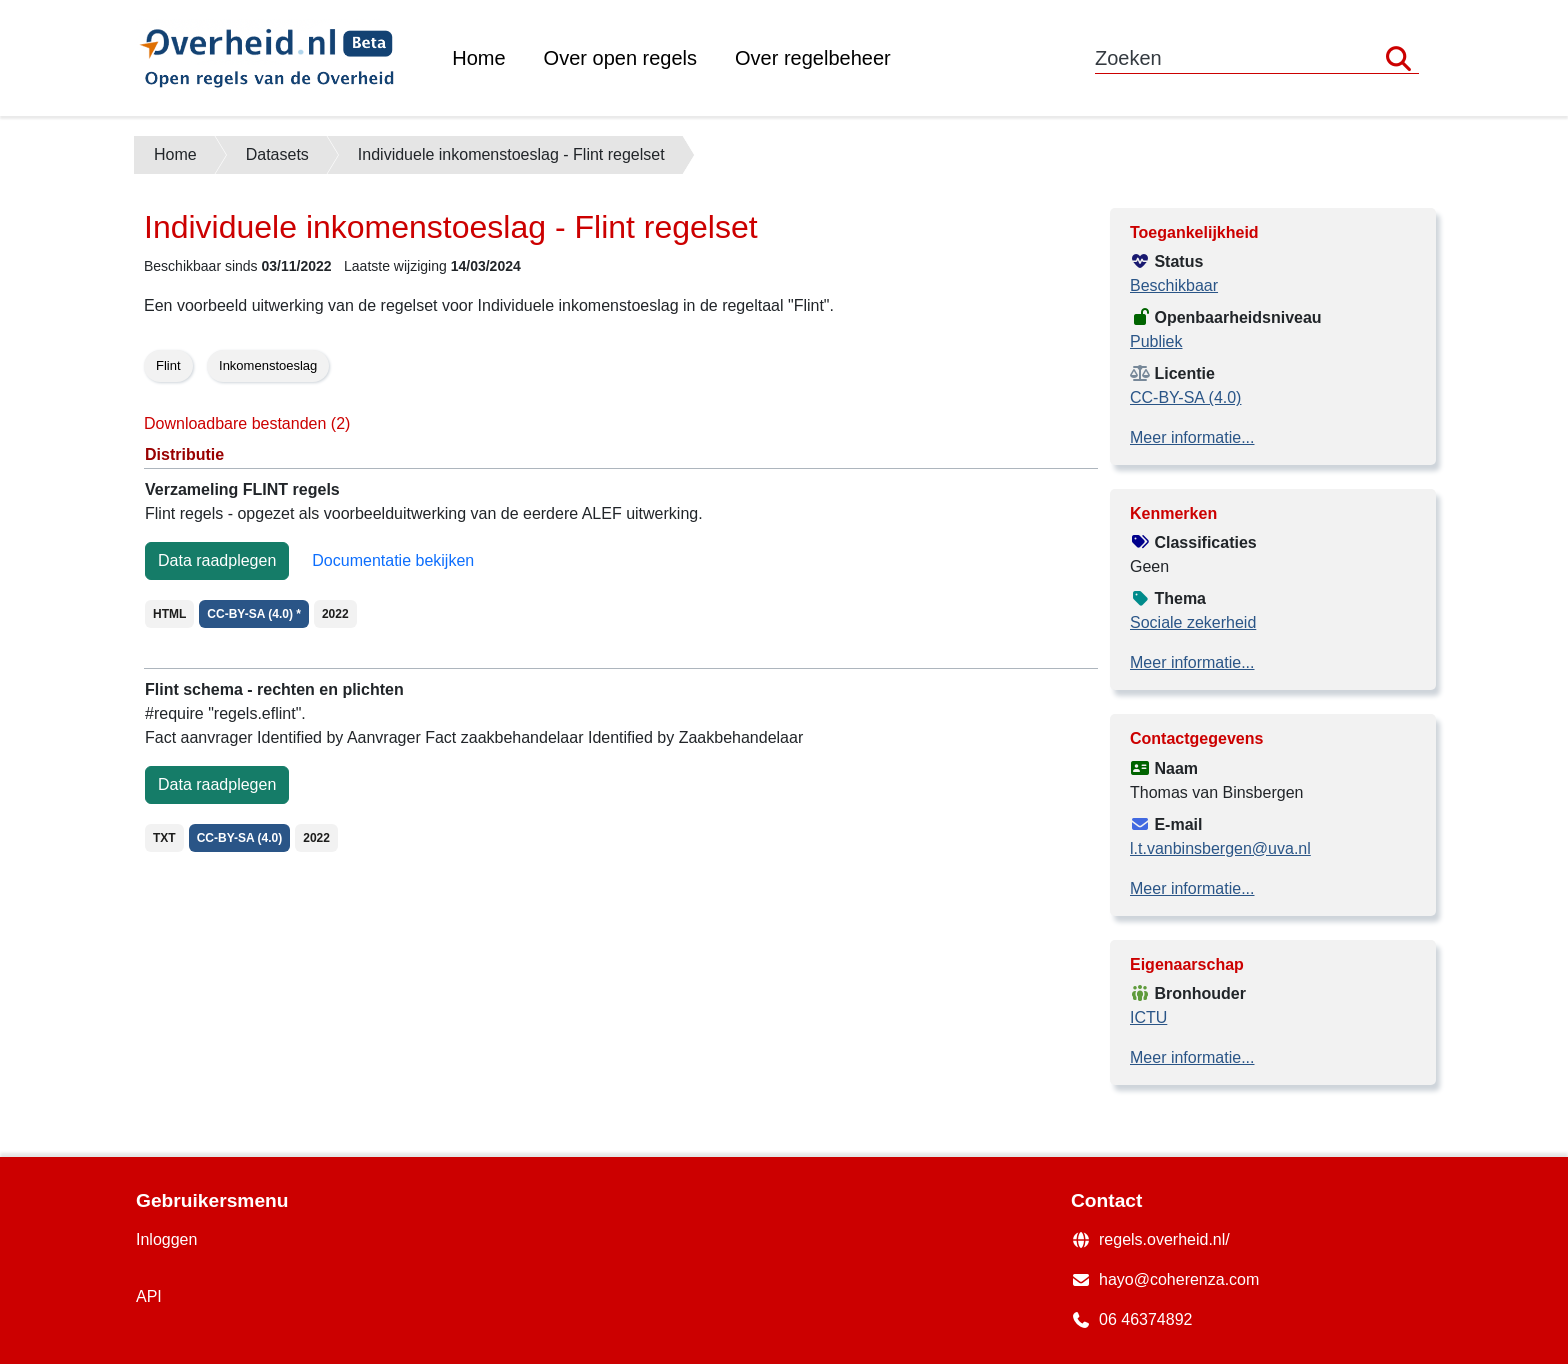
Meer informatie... (1192, 437)
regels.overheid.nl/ (1164, 1239)
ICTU (1148, 1017)
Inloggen (166, 1239)
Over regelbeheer (813, 58)
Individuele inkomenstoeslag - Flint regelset (511, 154)
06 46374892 (1145, 1319)
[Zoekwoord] (1257, 58)
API (149, 1296)
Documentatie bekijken (393, 560)
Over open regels (620, 58)
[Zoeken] (1398, 59)
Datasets (277, 154)
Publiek (1156, 341)
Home (478, 58)
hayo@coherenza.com (1179, 1279)
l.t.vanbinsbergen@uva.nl (1220, 848)
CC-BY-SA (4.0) (1185, 397)
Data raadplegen (217, 560)
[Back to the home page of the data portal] (284, 58)
